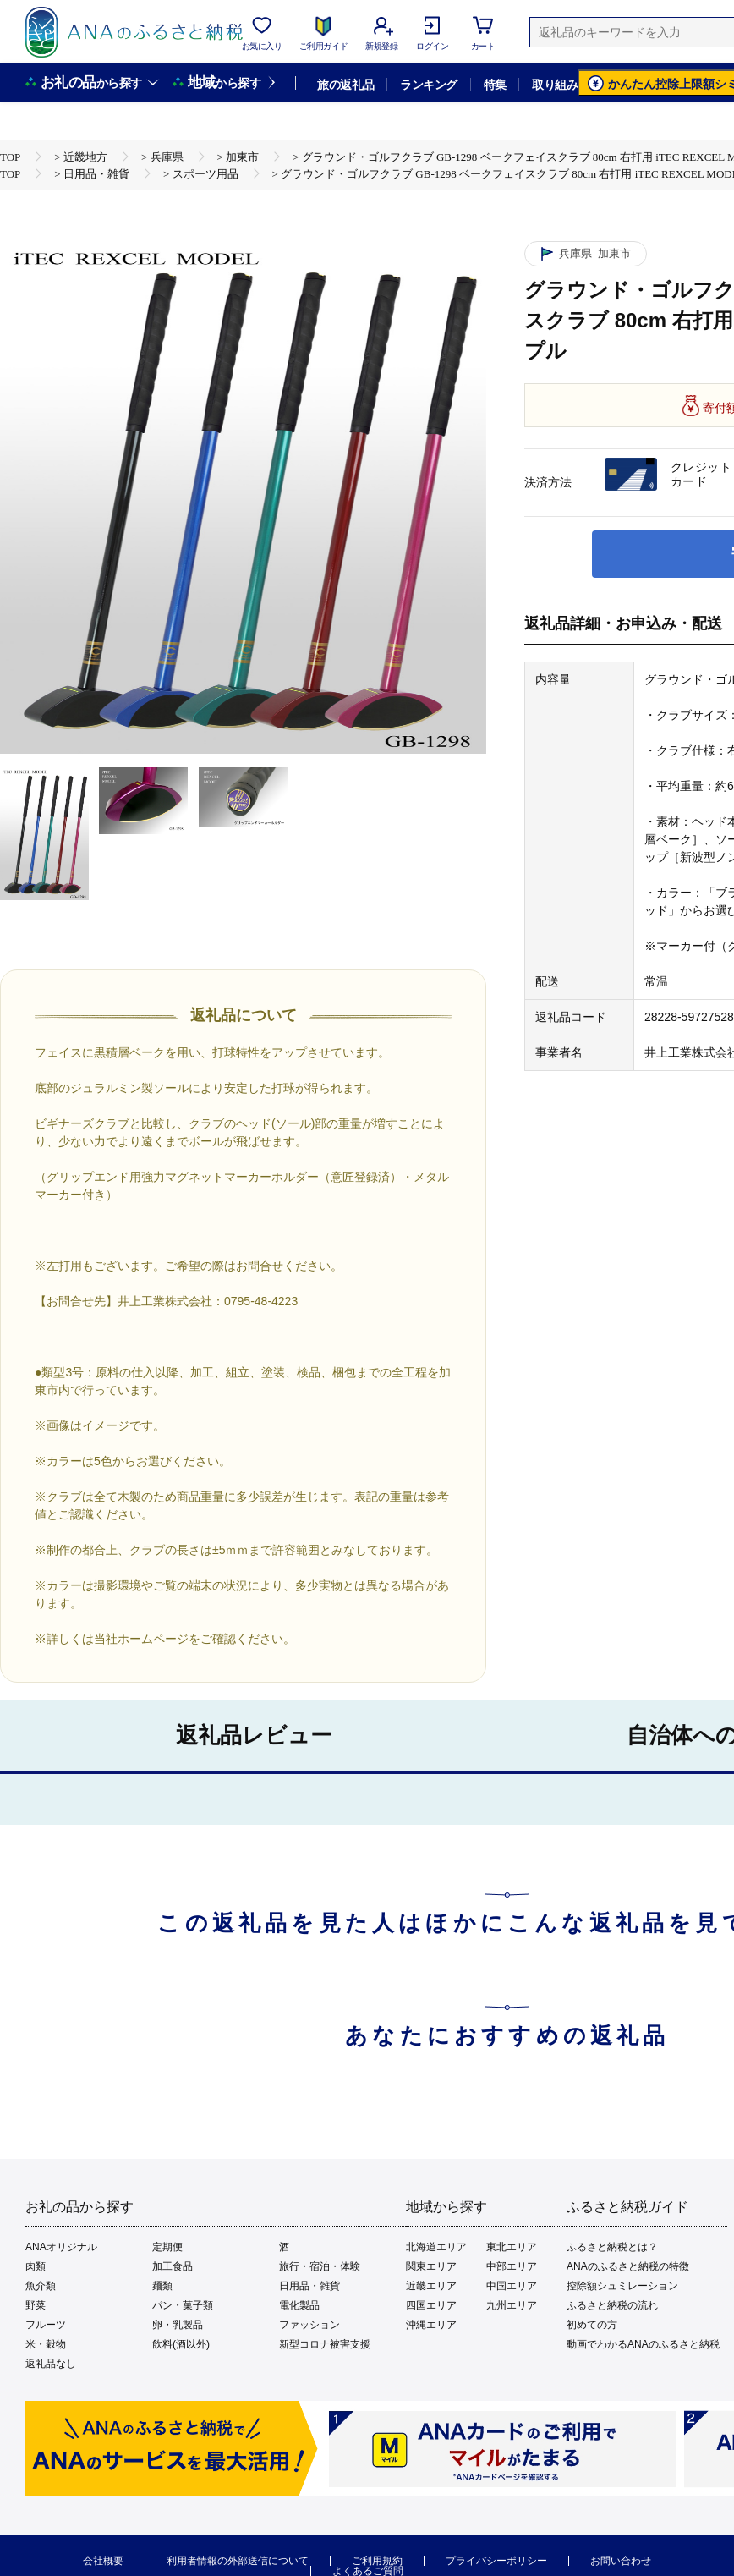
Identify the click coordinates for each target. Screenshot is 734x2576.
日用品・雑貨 (309, 2286)
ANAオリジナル (61, 2247)
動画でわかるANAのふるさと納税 (643, 2344)
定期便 (167, 2247)
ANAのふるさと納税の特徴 (628, 2266)
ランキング (428, 84)
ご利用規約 (377, 2561)
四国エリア (431, 2305)
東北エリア (511, 2247)
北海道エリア (436, 2247)
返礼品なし (50, 2364)
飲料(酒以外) (181, 2344)
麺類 (162, 2286)
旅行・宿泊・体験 (319, 2266)
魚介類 (40, 2286)
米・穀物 (45, 2344)
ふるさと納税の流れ (612, 2305)
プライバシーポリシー (496, 2561)
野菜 (35, 2305)
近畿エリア (431, 2286)
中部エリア (511, 2266)
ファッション (309, 2325)
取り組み (555, 84)
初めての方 (592, 2325)
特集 (495, 84)
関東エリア (431, 2266)
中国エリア (511, 2286)
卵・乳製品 (177, 2325)
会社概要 (103, 2561)
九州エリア (511, 2305)
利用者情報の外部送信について (238, 2561)
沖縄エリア (431, 2325)
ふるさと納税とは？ (612, 2247)
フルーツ (45, 2325)
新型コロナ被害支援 (324, 2344)
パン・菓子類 (182, 2305)
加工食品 (172, 2266)
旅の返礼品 (345, 84)
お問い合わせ (620, 2561)
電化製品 (299, 2305)
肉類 (35, 2266)
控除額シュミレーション (622, 2286)
